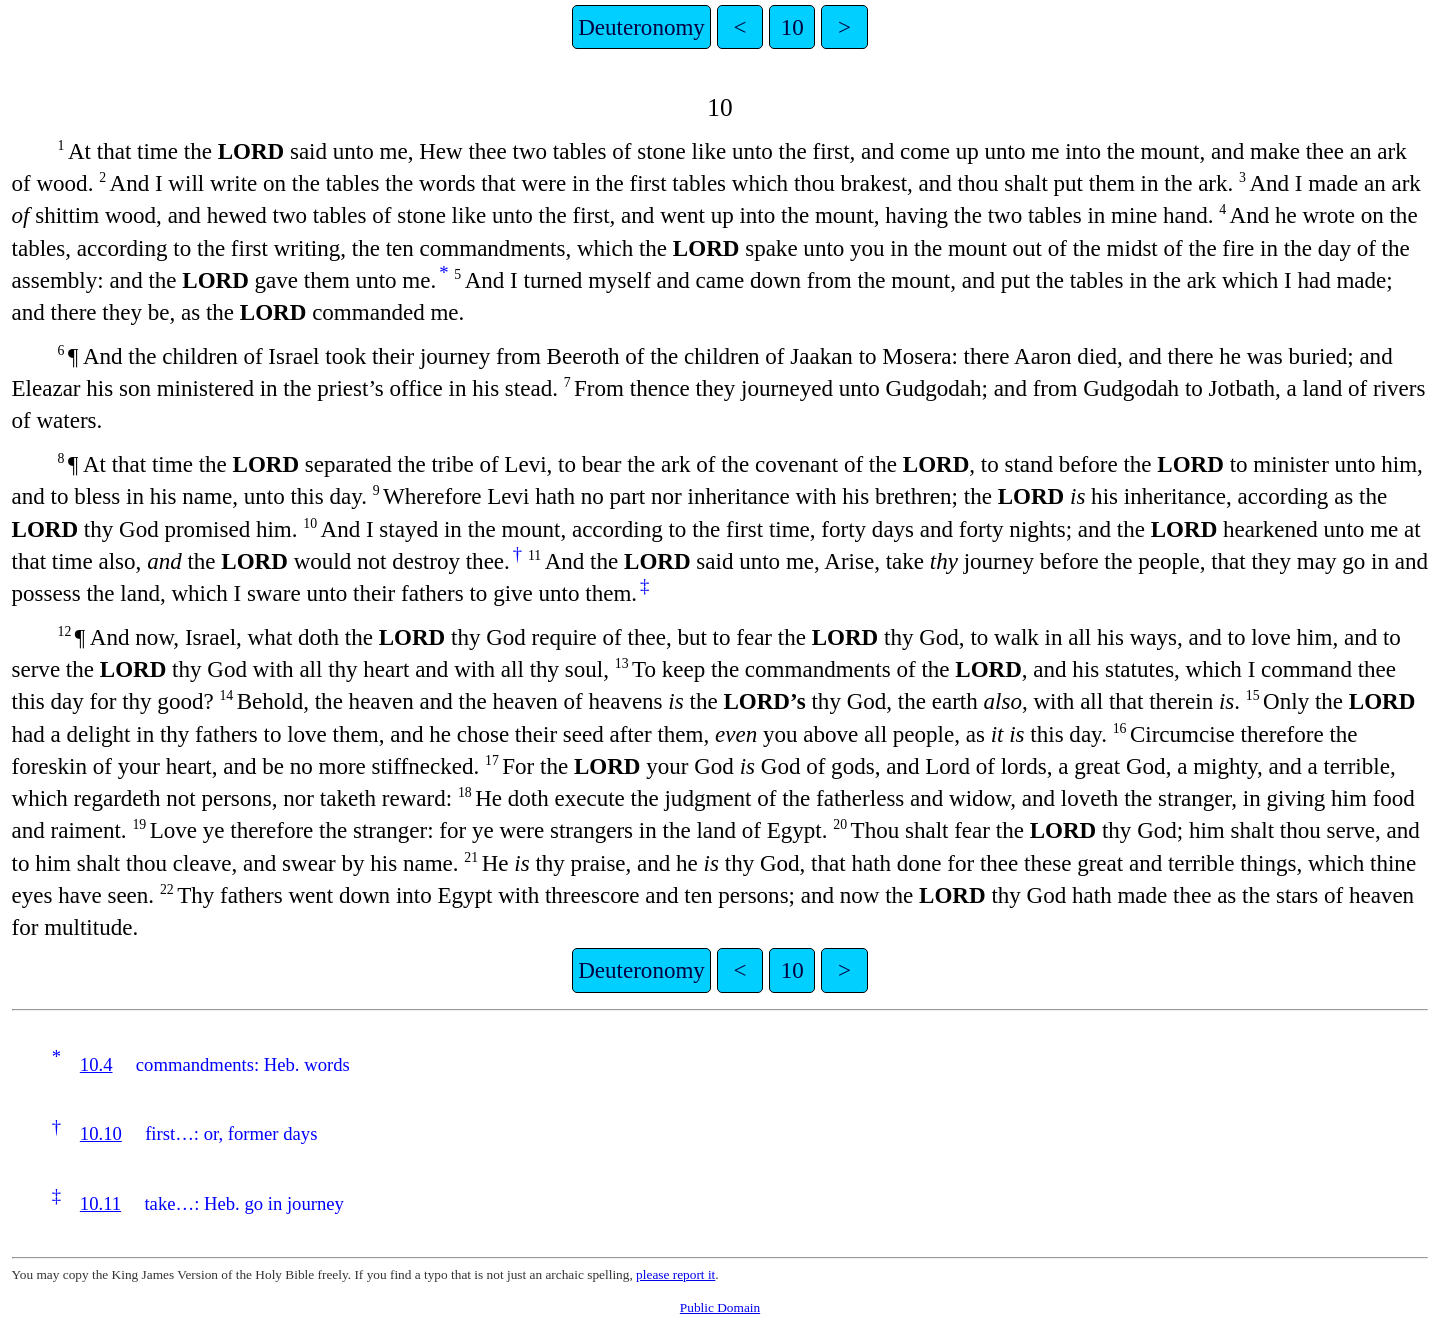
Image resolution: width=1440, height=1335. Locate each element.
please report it (675, 1274)
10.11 (100, 1203)
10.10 (101, 1133)
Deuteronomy (641, 27)
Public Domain (720, 1307)
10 (792, 27)
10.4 (96, 1064)
